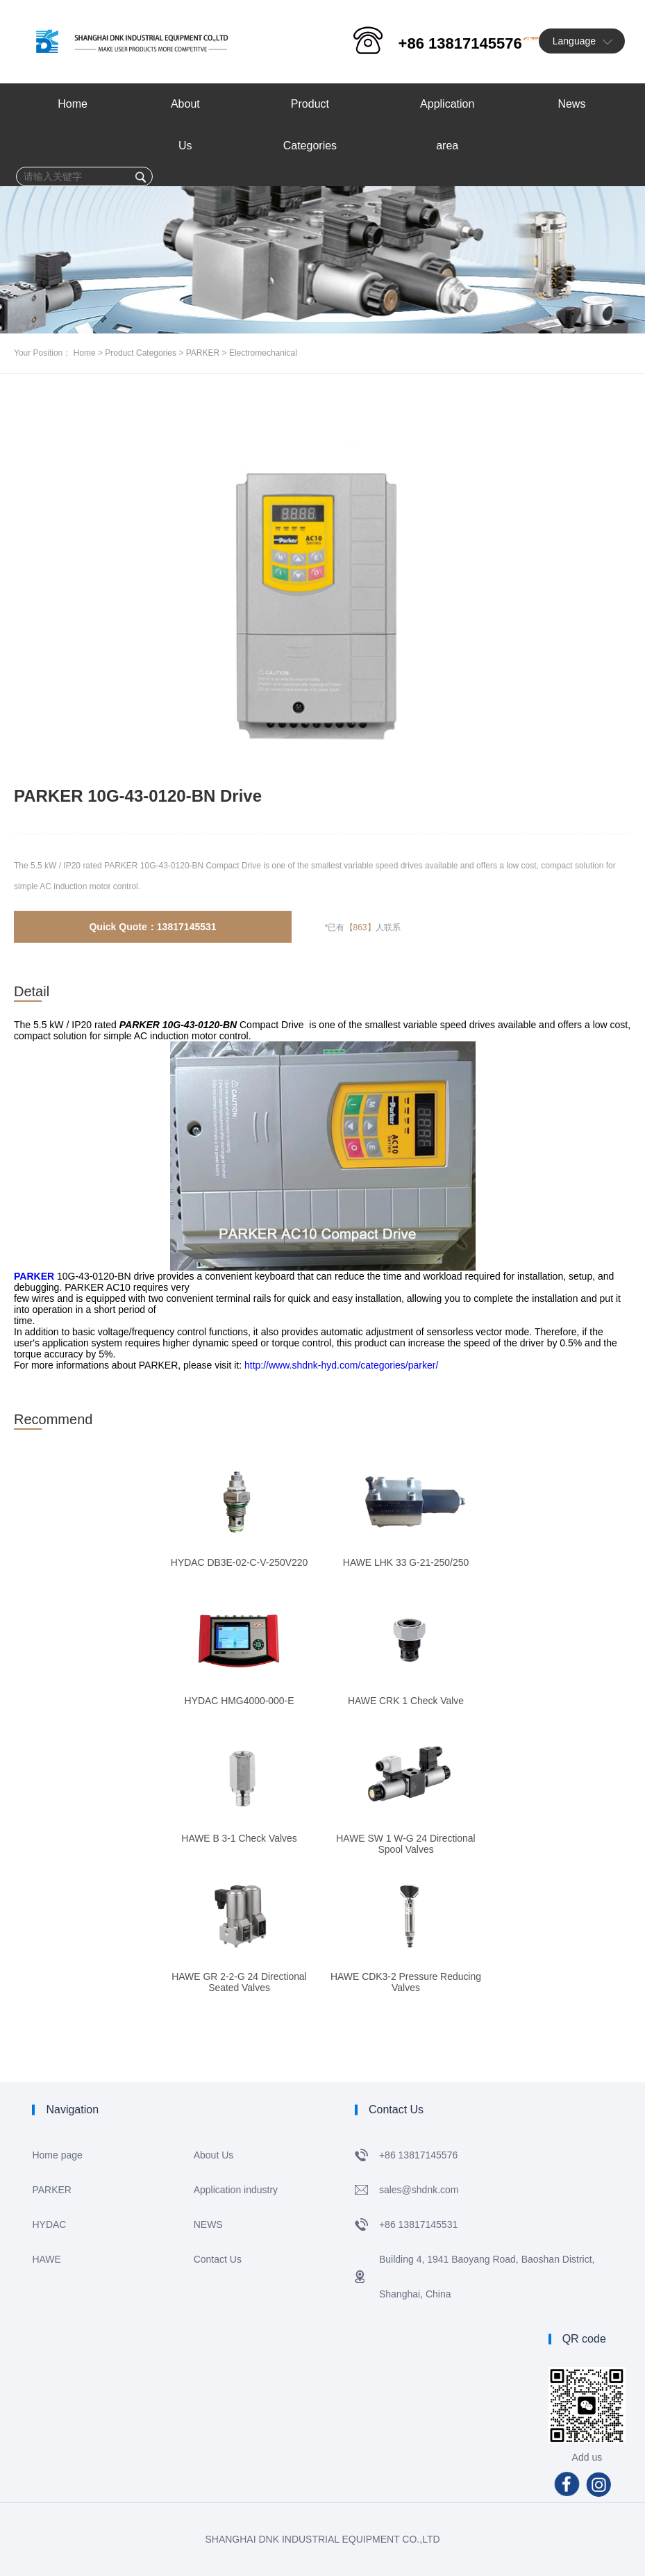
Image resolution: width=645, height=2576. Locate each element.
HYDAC (49, 2224)
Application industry (236, 2189)
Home (85, 353)
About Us (214, 2155)
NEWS (208, 2224)
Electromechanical (263, 353)
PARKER (202, 353)
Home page (57, 2155)
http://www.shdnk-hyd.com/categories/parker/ (341, 1365)
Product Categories (140, 353)
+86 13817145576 (460, 43)
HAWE (46, 2259)
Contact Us (218, 2259)
